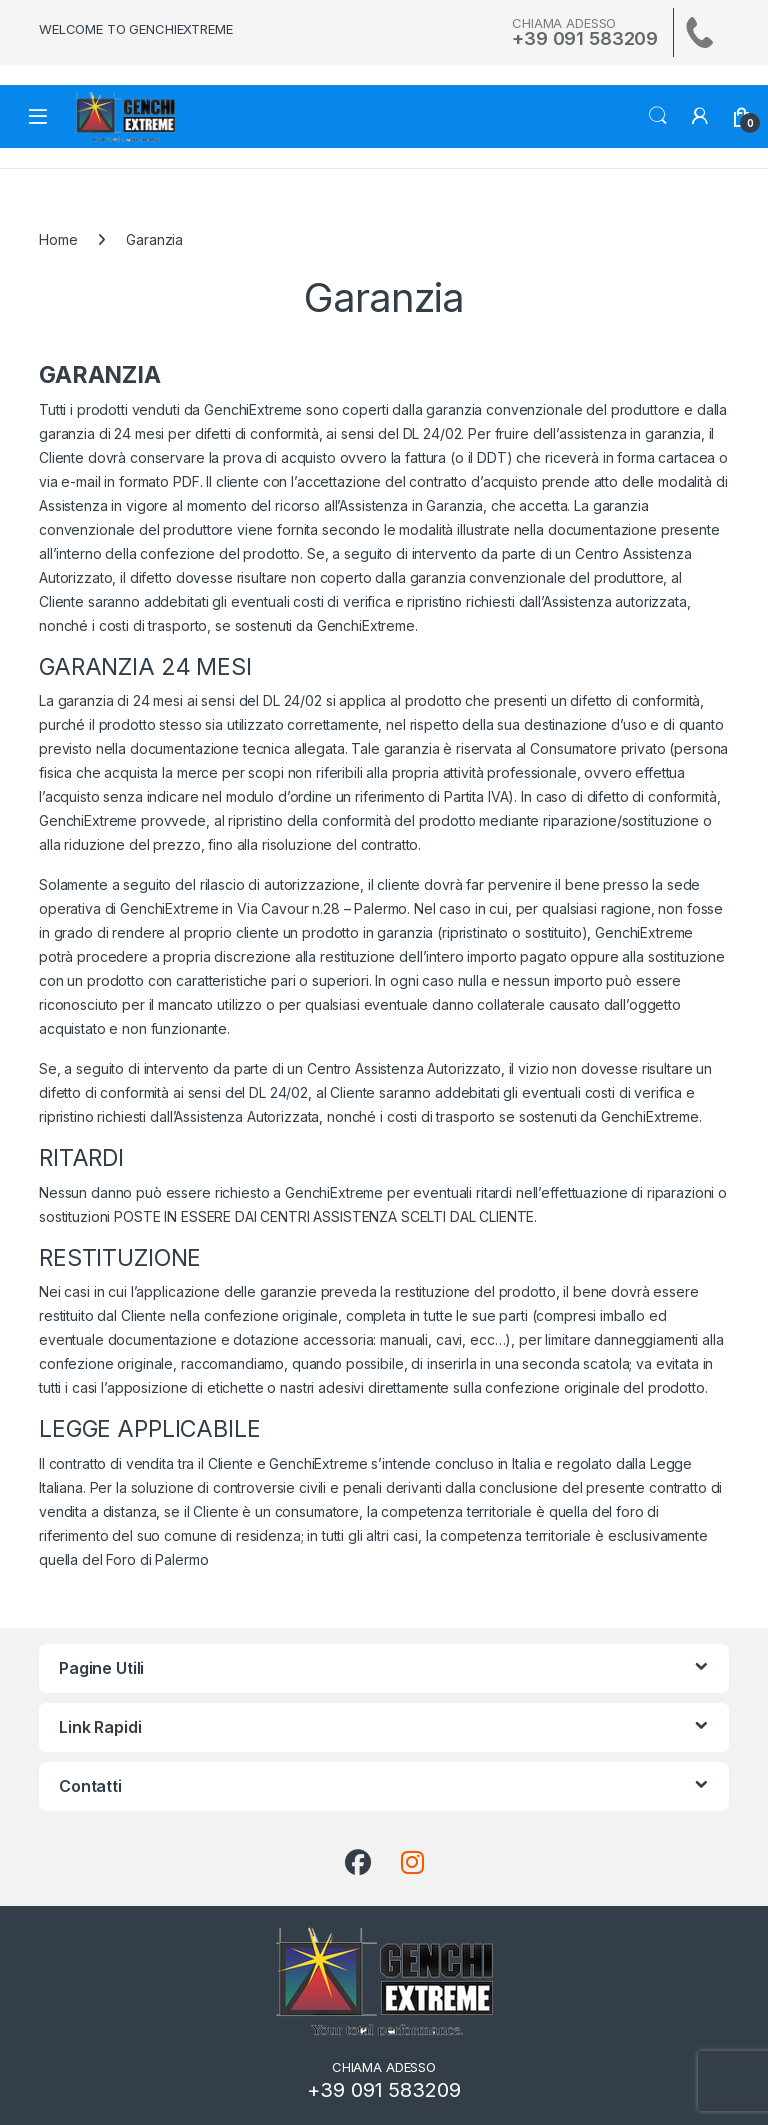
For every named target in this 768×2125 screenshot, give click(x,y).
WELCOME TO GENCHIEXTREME (136, 29)
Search (658, 116)
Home (58, 239)
